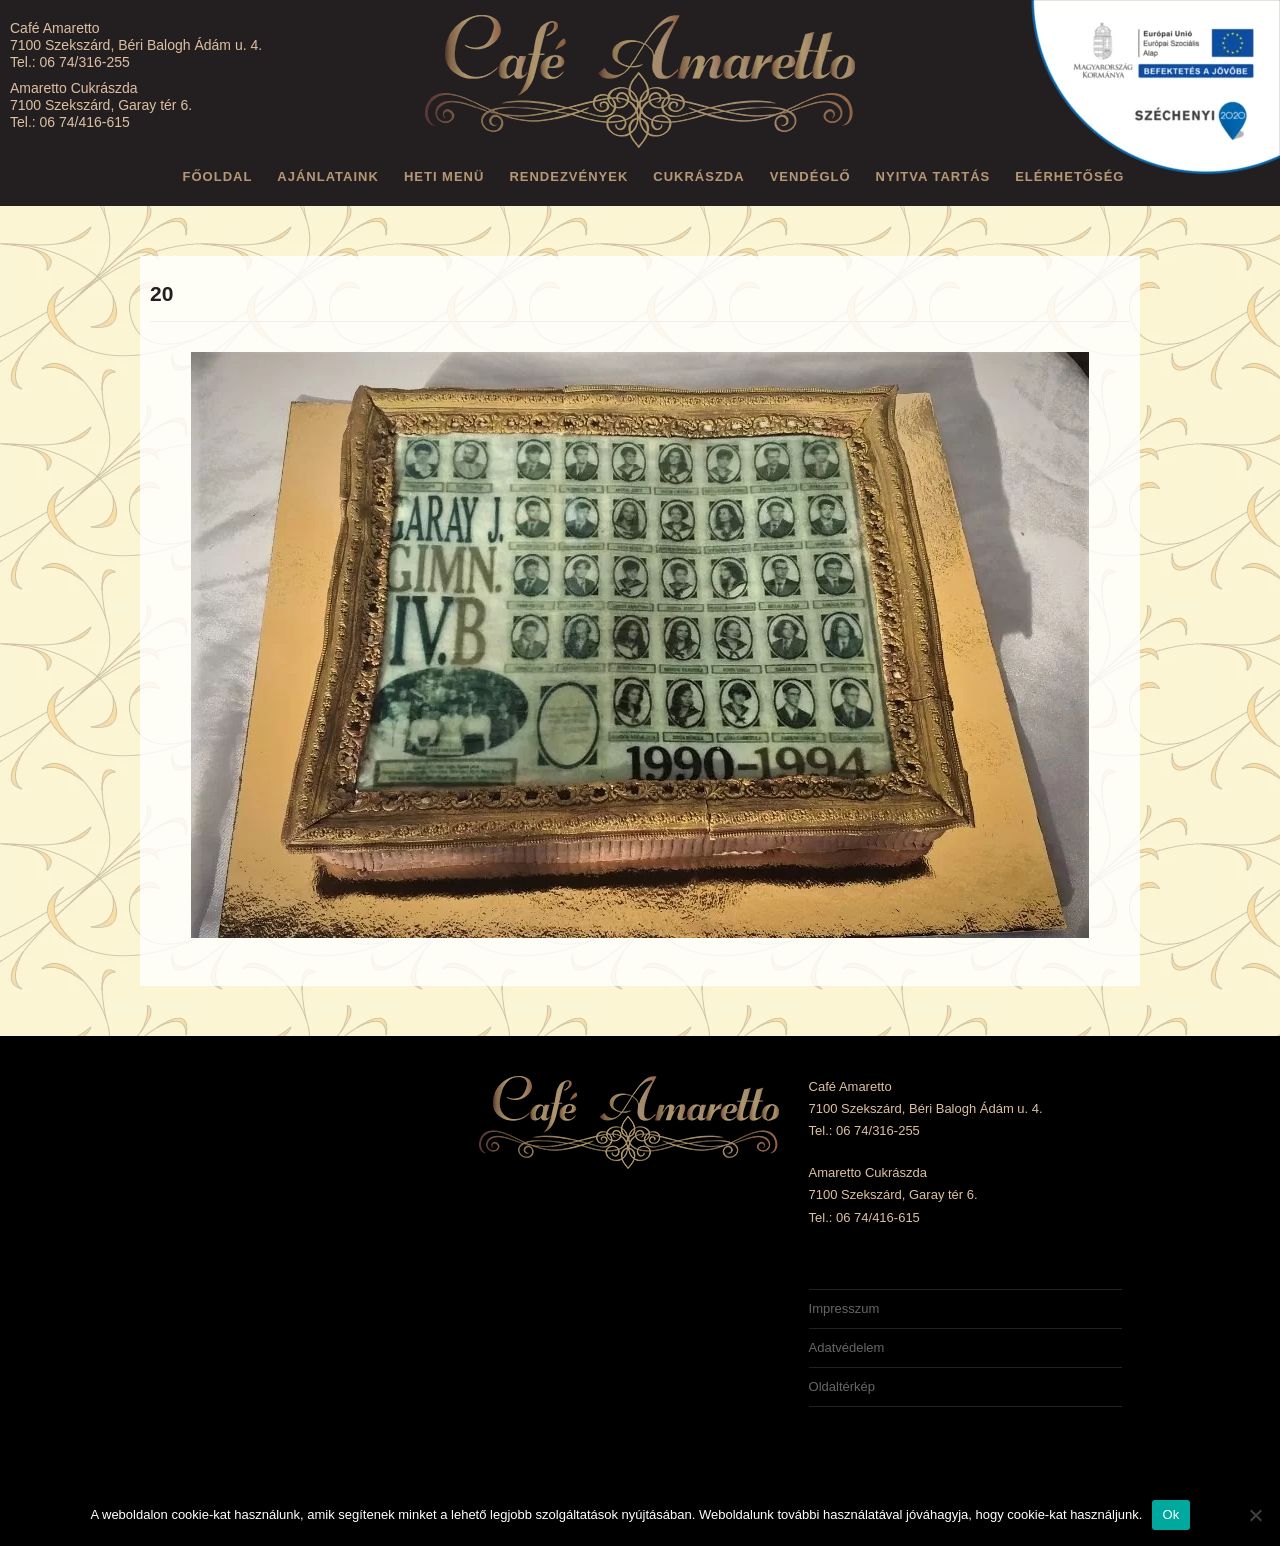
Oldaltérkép (842, 1386)
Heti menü (444, 176)
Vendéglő (810, 176)
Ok (1170, 1514)
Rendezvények (568, 176)
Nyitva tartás (933, 176)
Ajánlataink (328, 176)
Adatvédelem (847, 1347)
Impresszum (844, 1308)
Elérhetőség (1069, 176)
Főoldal (218, 176)
